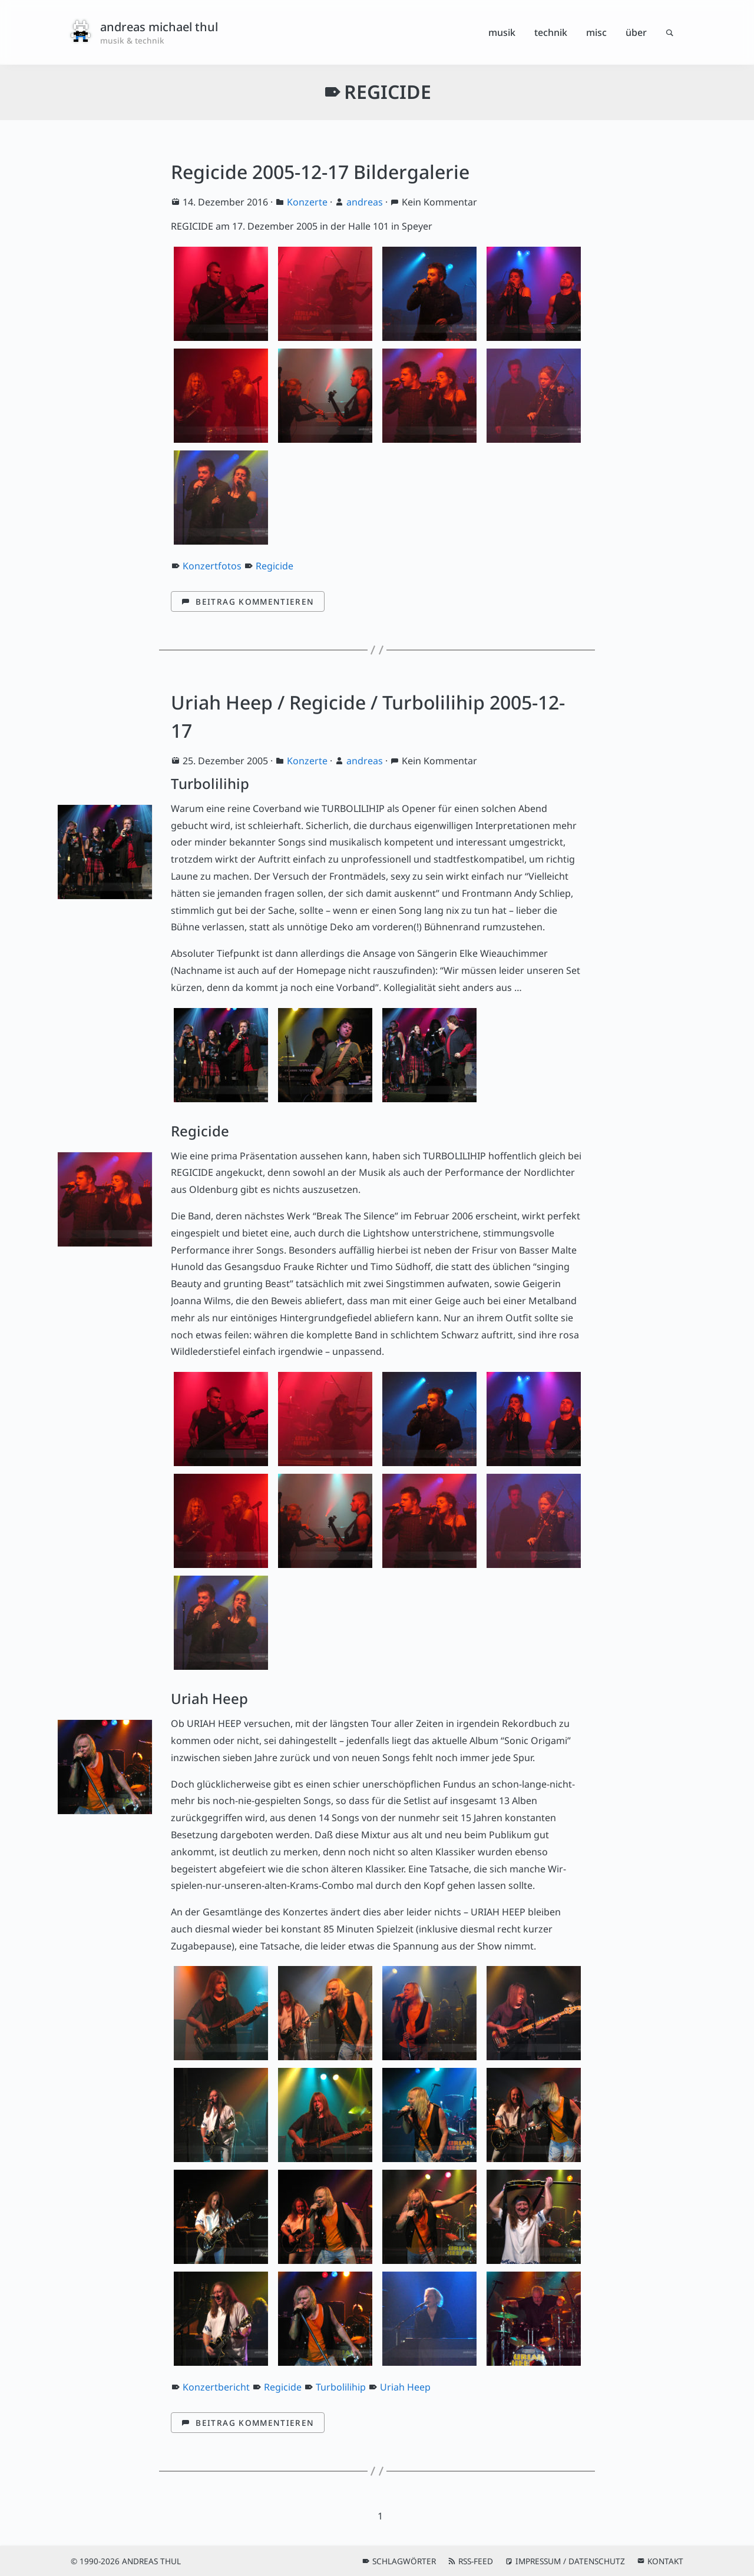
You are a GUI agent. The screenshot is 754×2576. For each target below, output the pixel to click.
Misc (596, 32)
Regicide (274, 565)
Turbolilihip (341, 2387)
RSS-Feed (475, 2561)
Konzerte (307, 201)
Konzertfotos (212, 565)
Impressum (538, 2561)
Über (636, 32)
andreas (364, 201)
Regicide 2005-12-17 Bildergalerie (320, 171)
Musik (501, 32)
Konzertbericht (216, 2387)
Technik (550, 32)
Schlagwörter (404, 2561)
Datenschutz (596, 2561)
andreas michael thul (159, 27)
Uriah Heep (405, 2387)
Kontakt (665, 2561)
